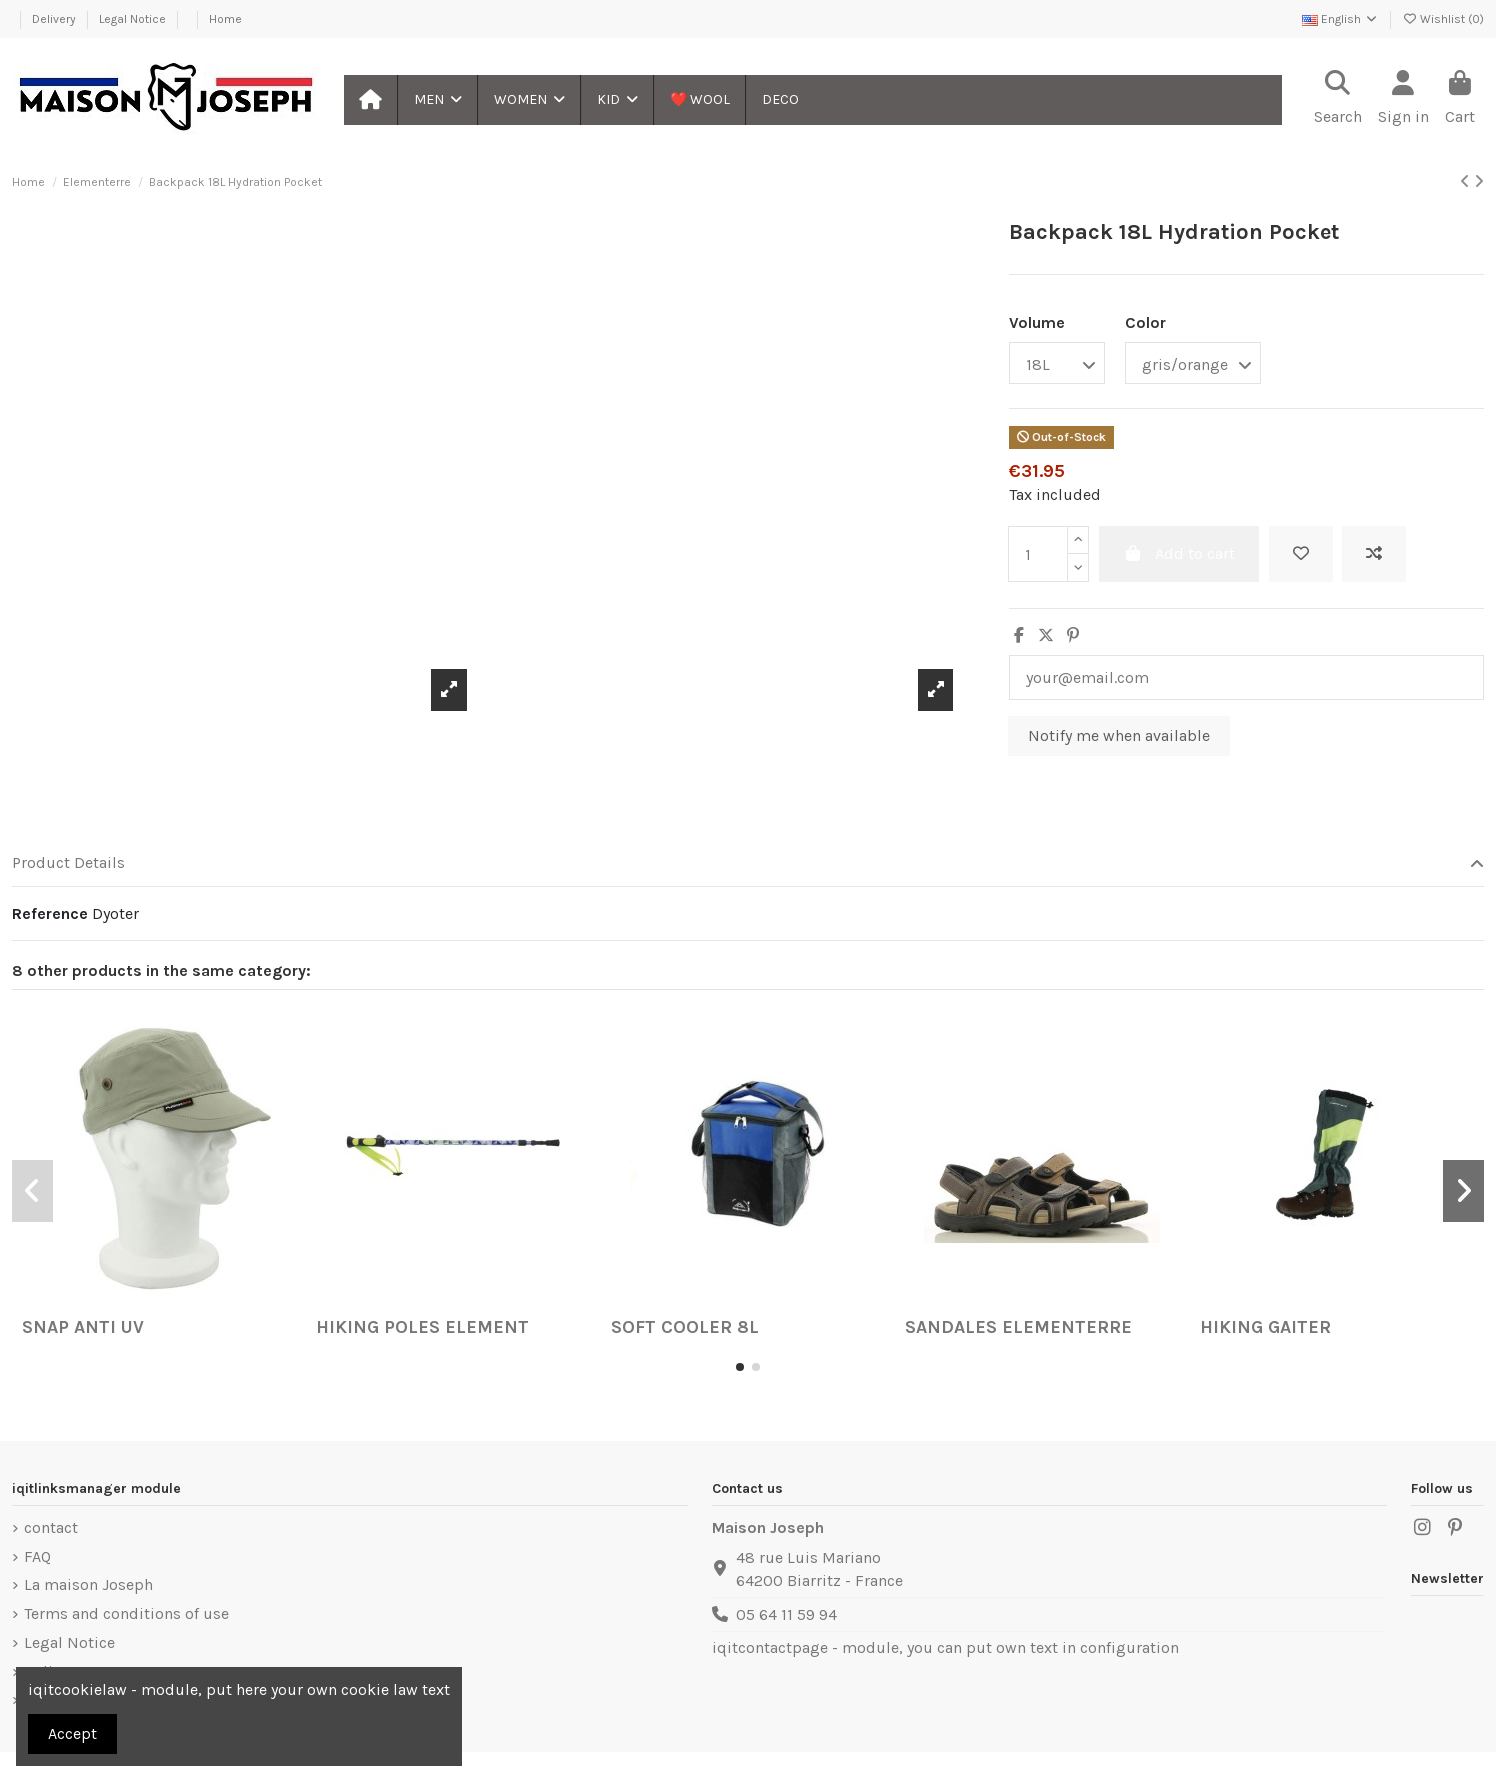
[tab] (748, 865)
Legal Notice (134, 19)
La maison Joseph (88, 1584)
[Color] (1193, 363)
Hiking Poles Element (422, 1327)
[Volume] (1057, 363)
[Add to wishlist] (1301, 554)
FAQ (37, 1556)
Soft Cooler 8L (685, 1327)
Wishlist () (1443, 19)
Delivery (55, 19)
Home (225, 19)
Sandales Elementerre (1018, 1327)
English (1340, 19)
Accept (72, 1733)
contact (51, 1527)
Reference (50, 913)
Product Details (748, 863)
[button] (437, 100)
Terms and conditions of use (126, 1613)
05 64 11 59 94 (786, 1614)
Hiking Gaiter (1265, 1327)
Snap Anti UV (83, 1327)
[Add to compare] (1374, 554)
